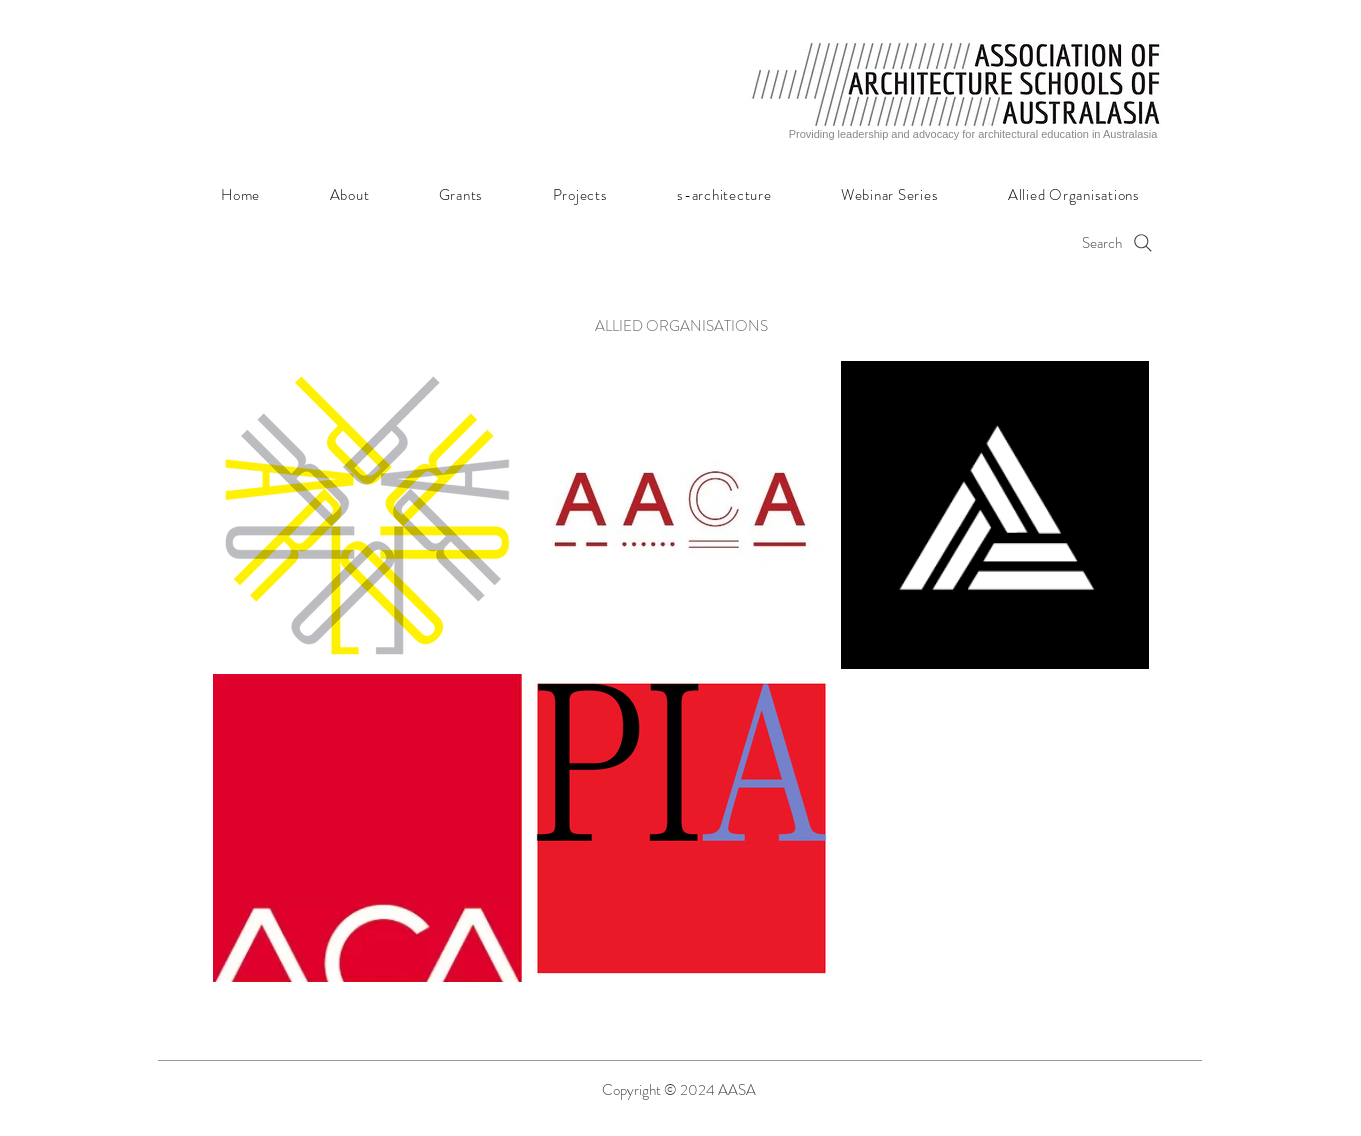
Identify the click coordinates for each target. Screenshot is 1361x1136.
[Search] (1032, 242)
